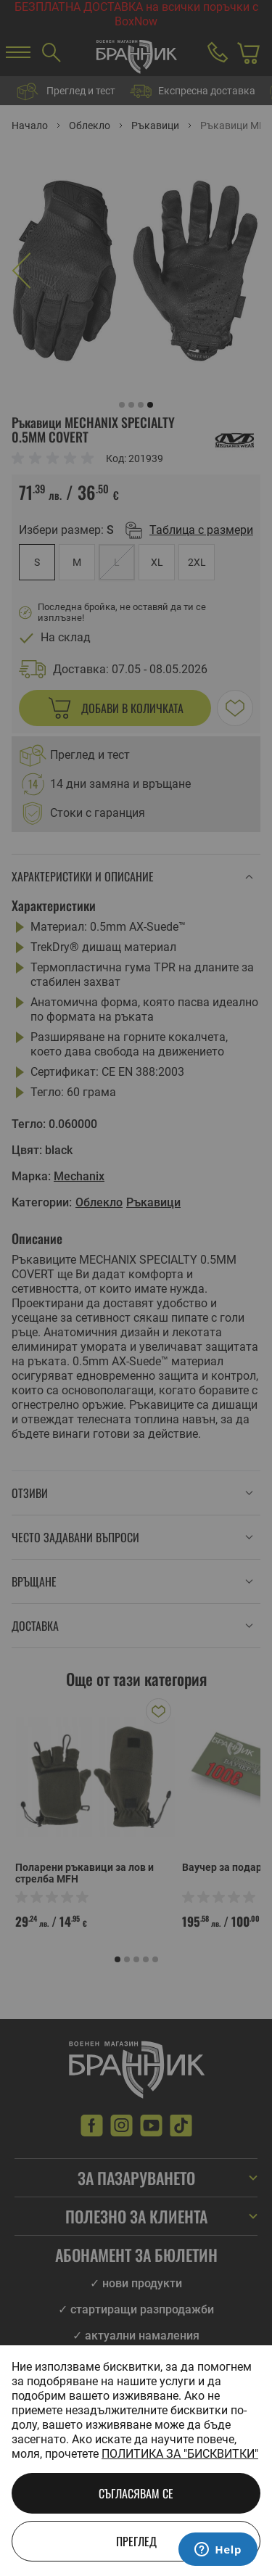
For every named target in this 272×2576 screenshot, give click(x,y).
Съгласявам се (136, 2493)
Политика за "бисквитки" (180, 2454)
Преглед (136, 2541)
